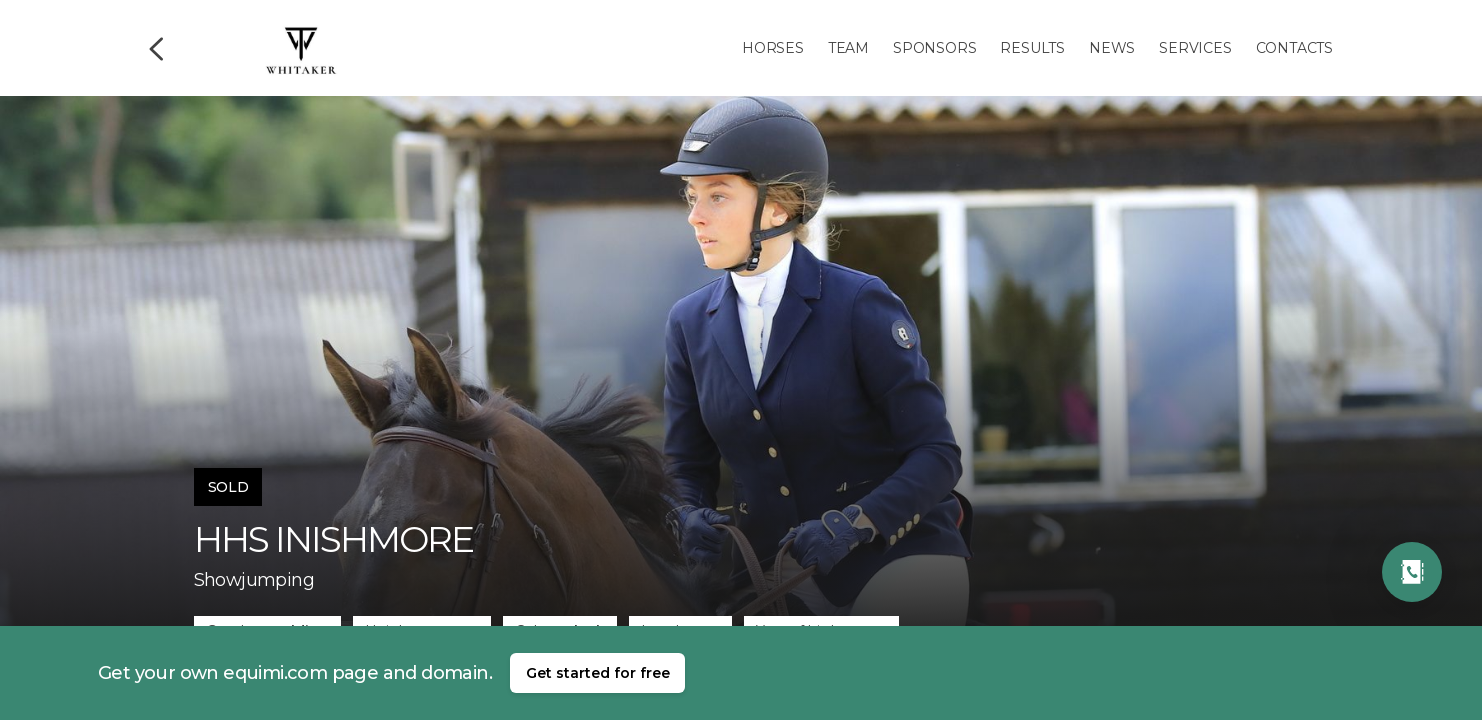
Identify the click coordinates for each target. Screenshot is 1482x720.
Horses (773, 48)
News (1112, 48)
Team (848, 48)
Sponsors (934, 48)
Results (1032, 48)
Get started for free (598, 673)
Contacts (1294, 48)
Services (1195, 48)
